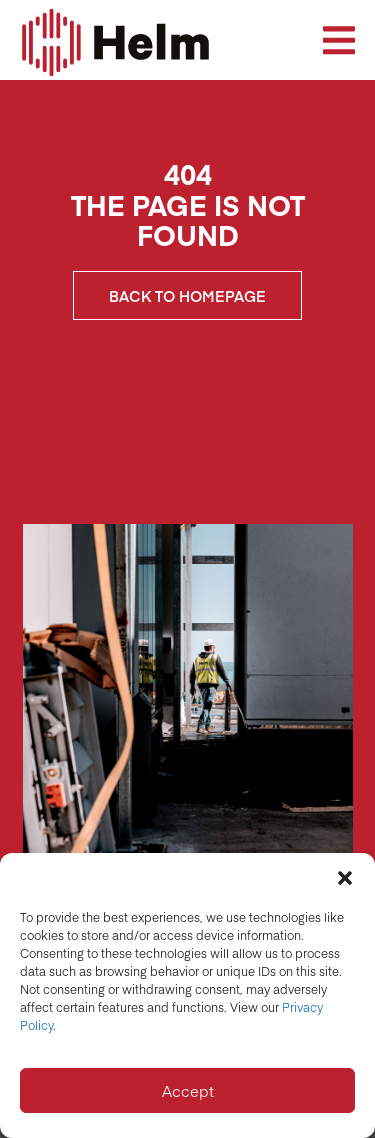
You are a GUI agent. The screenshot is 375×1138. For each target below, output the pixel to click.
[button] (345, 878)
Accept (188, 1090)
